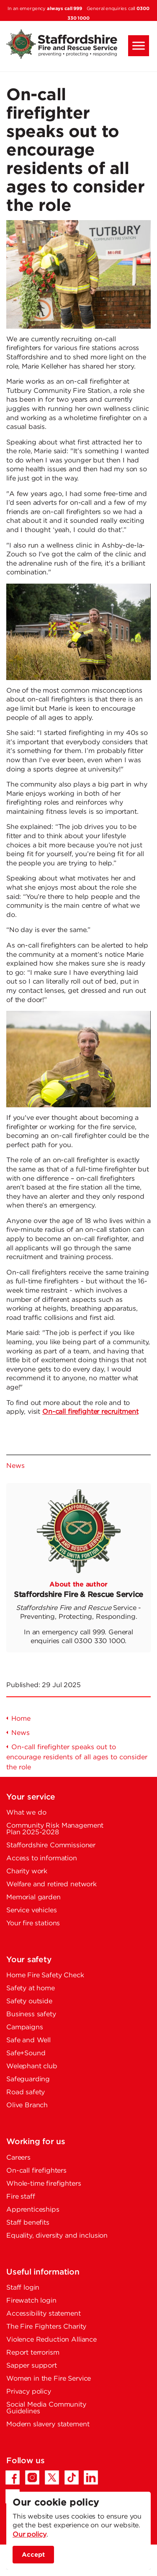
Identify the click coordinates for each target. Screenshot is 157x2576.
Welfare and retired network (51, 1884)
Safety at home (30, 1988)
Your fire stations (33, 1923)
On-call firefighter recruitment (90, 1412)
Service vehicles (31, 1910)
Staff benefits (27, 2223)
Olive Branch (27, 2105)
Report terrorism (32, 2353)
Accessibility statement (43, 2314)
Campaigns (24, 2027)
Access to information (41, 1858)
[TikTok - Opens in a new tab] (71, 2477)
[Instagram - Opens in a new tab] (32, 2477)
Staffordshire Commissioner (50, 1845)
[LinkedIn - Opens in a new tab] (90, 2477)
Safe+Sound (26, 2053)
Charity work (26, 1871)
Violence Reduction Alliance (51, 2340)
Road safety (25, 2092)
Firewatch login (31, 2301)
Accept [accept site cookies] (33, 2555)
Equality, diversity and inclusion (57, 2236)
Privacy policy (28, 2392)
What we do (26, 1813)
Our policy (29, 2535)
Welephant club (31, 2066)
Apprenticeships (32, 2210)
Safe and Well (28, 2040)
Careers (18, 2158)
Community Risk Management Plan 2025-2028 (54, 1829)
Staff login (22, 2288)
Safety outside (29, 2001)
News (15, 1466)
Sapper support (31, 2366)
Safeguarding (28, 2079)
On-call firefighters (36, 2171)
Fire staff (20, 2197)
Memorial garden (33, 1897)
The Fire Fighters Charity (46, 2327)
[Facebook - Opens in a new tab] (12, 2477)
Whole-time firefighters (43, 2184)
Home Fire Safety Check (45, 1975)
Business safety (31, 2014)
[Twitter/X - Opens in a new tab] (52, 2477)
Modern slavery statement (47, 2424)
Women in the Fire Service (48, 2379)
